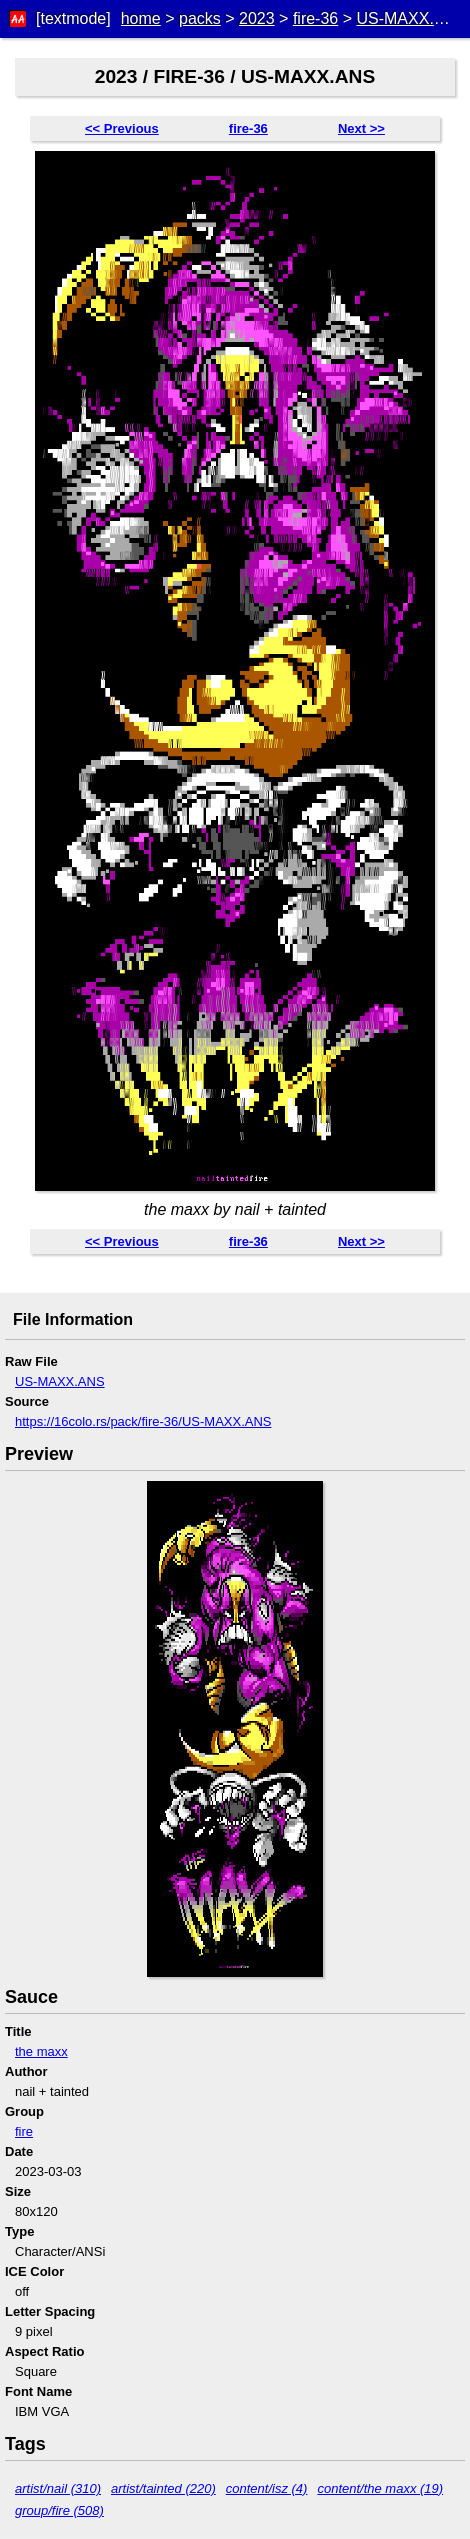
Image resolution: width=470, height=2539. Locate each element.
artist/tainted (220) (163, 2488)
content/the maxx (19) (380, 2488)
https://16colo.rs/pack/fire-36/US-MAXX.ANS (143, 1421)
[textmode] (73, 18)
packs (200, 18)
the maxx (41, 2051)
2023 (257, 18)
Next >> (361, 128)
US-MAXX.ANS (411, 18)
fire (24, 2131)
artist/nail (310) (58, 2488)
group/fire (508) (59, 2510)
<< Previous (122, 128)
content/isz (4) (267, 2488)
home (141, 18)
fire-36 (315, 18)
